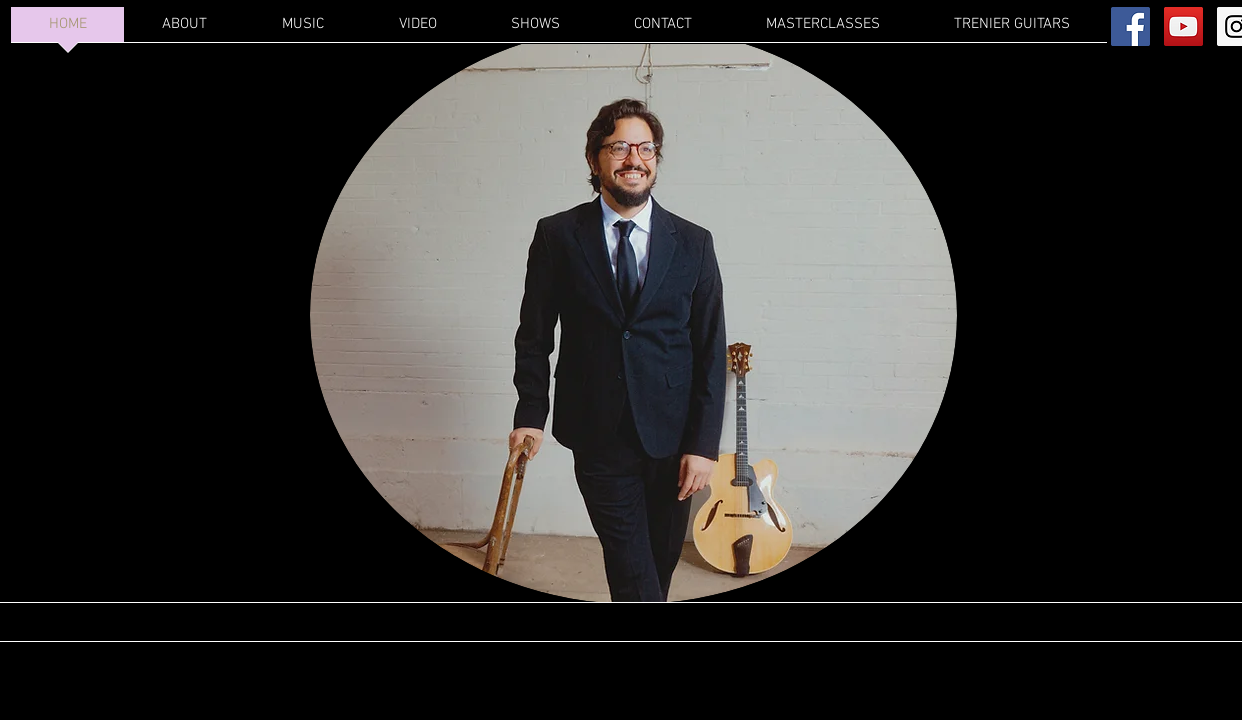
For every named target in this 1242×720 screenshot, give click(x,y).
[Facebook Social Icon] (1130, 26)
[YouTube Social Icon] (1183, 26)
